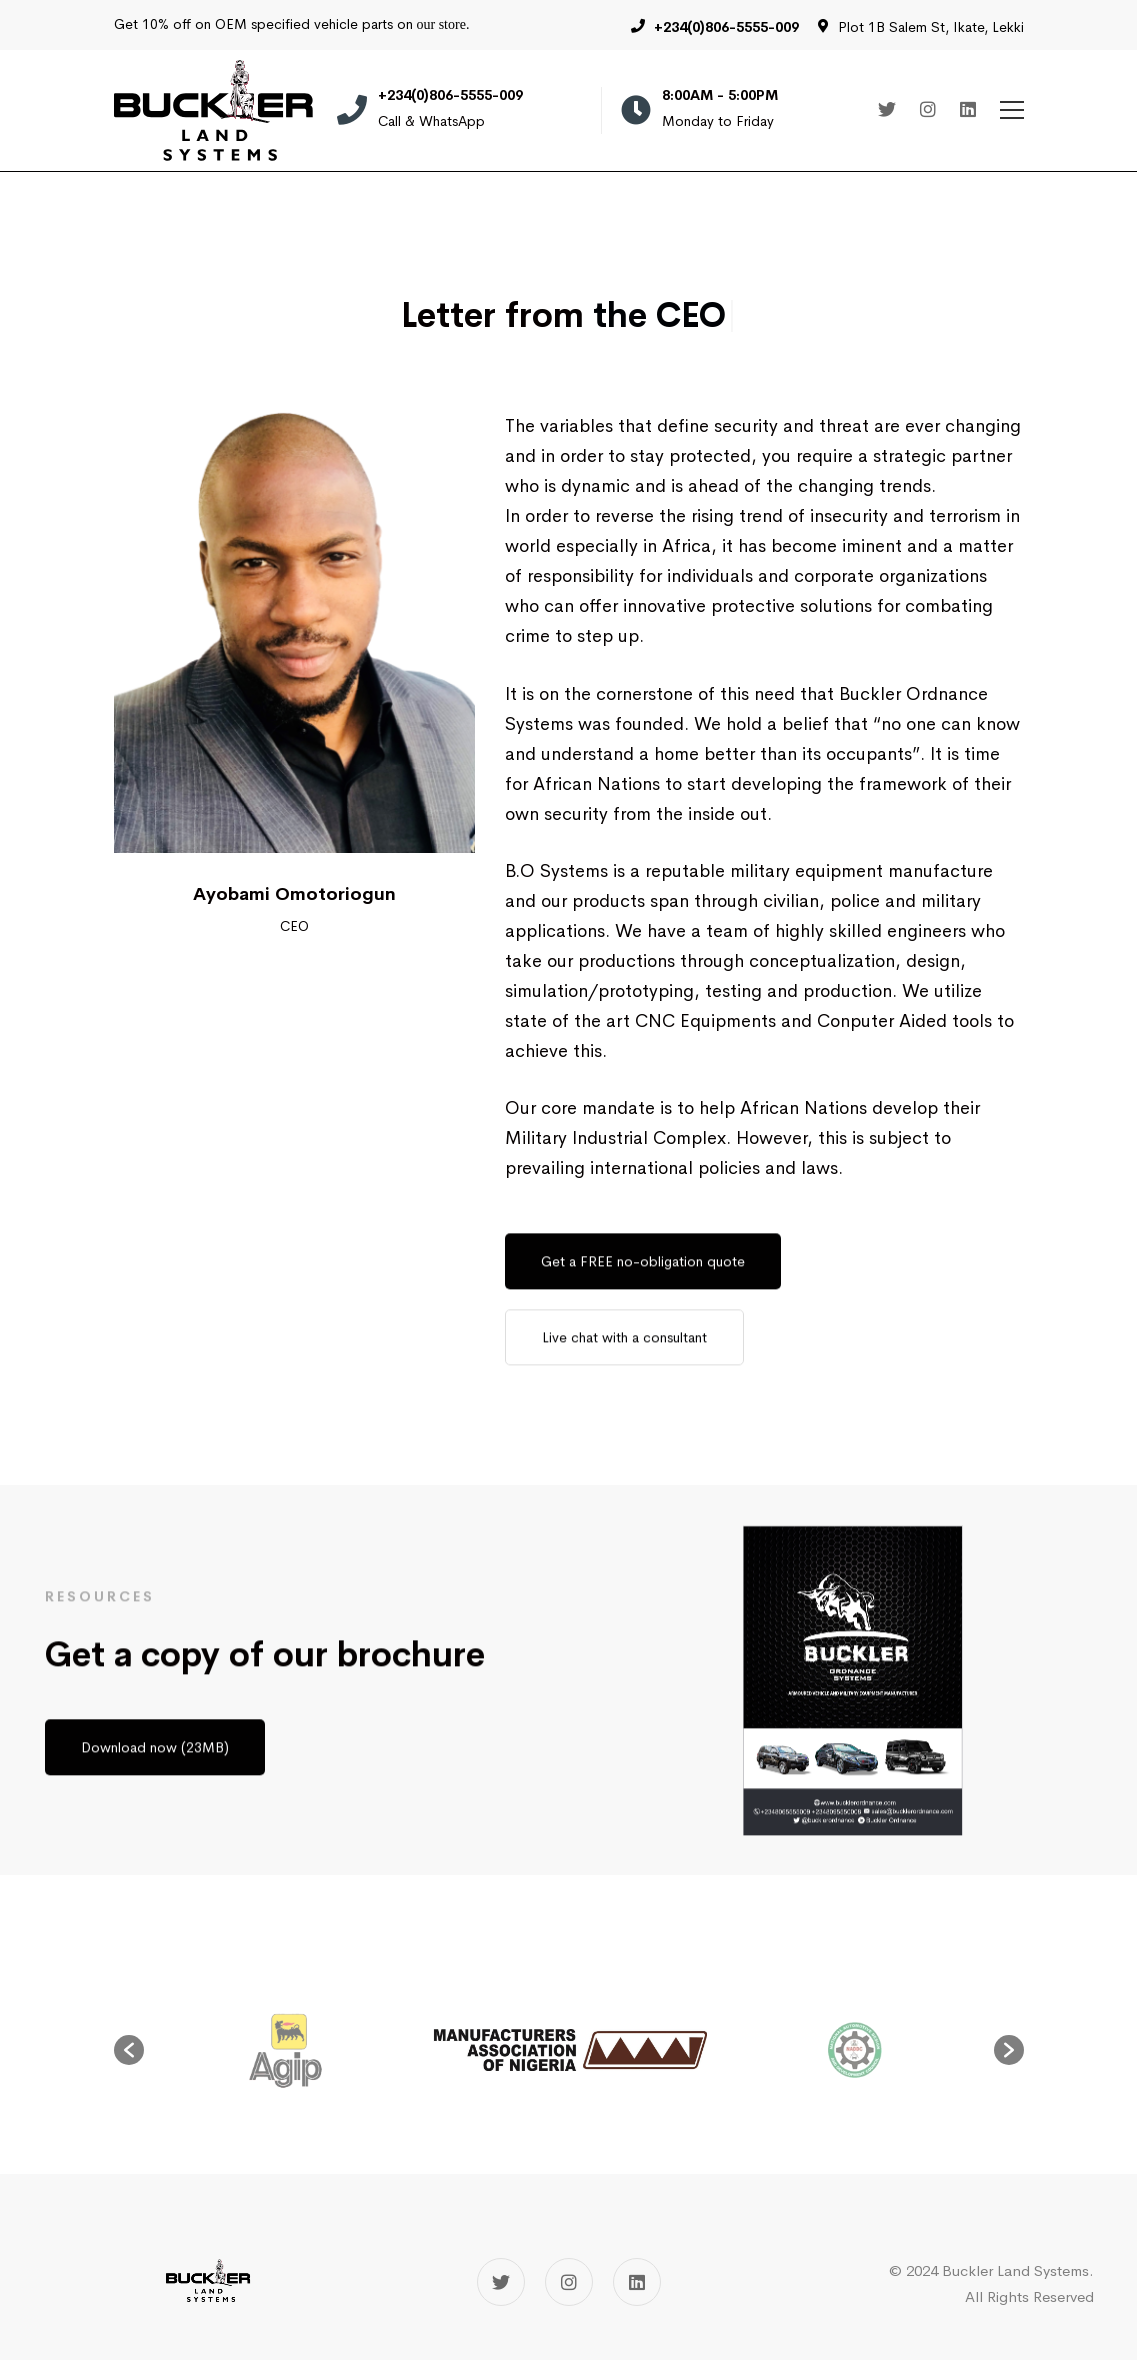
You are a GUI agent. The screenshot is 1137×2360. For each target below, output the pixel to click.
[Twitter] (887, 110)
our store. (443, 24)
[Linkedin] (968, 110)
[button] (129, 2050)
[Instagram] (928, 110)
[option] (570, 2050)
